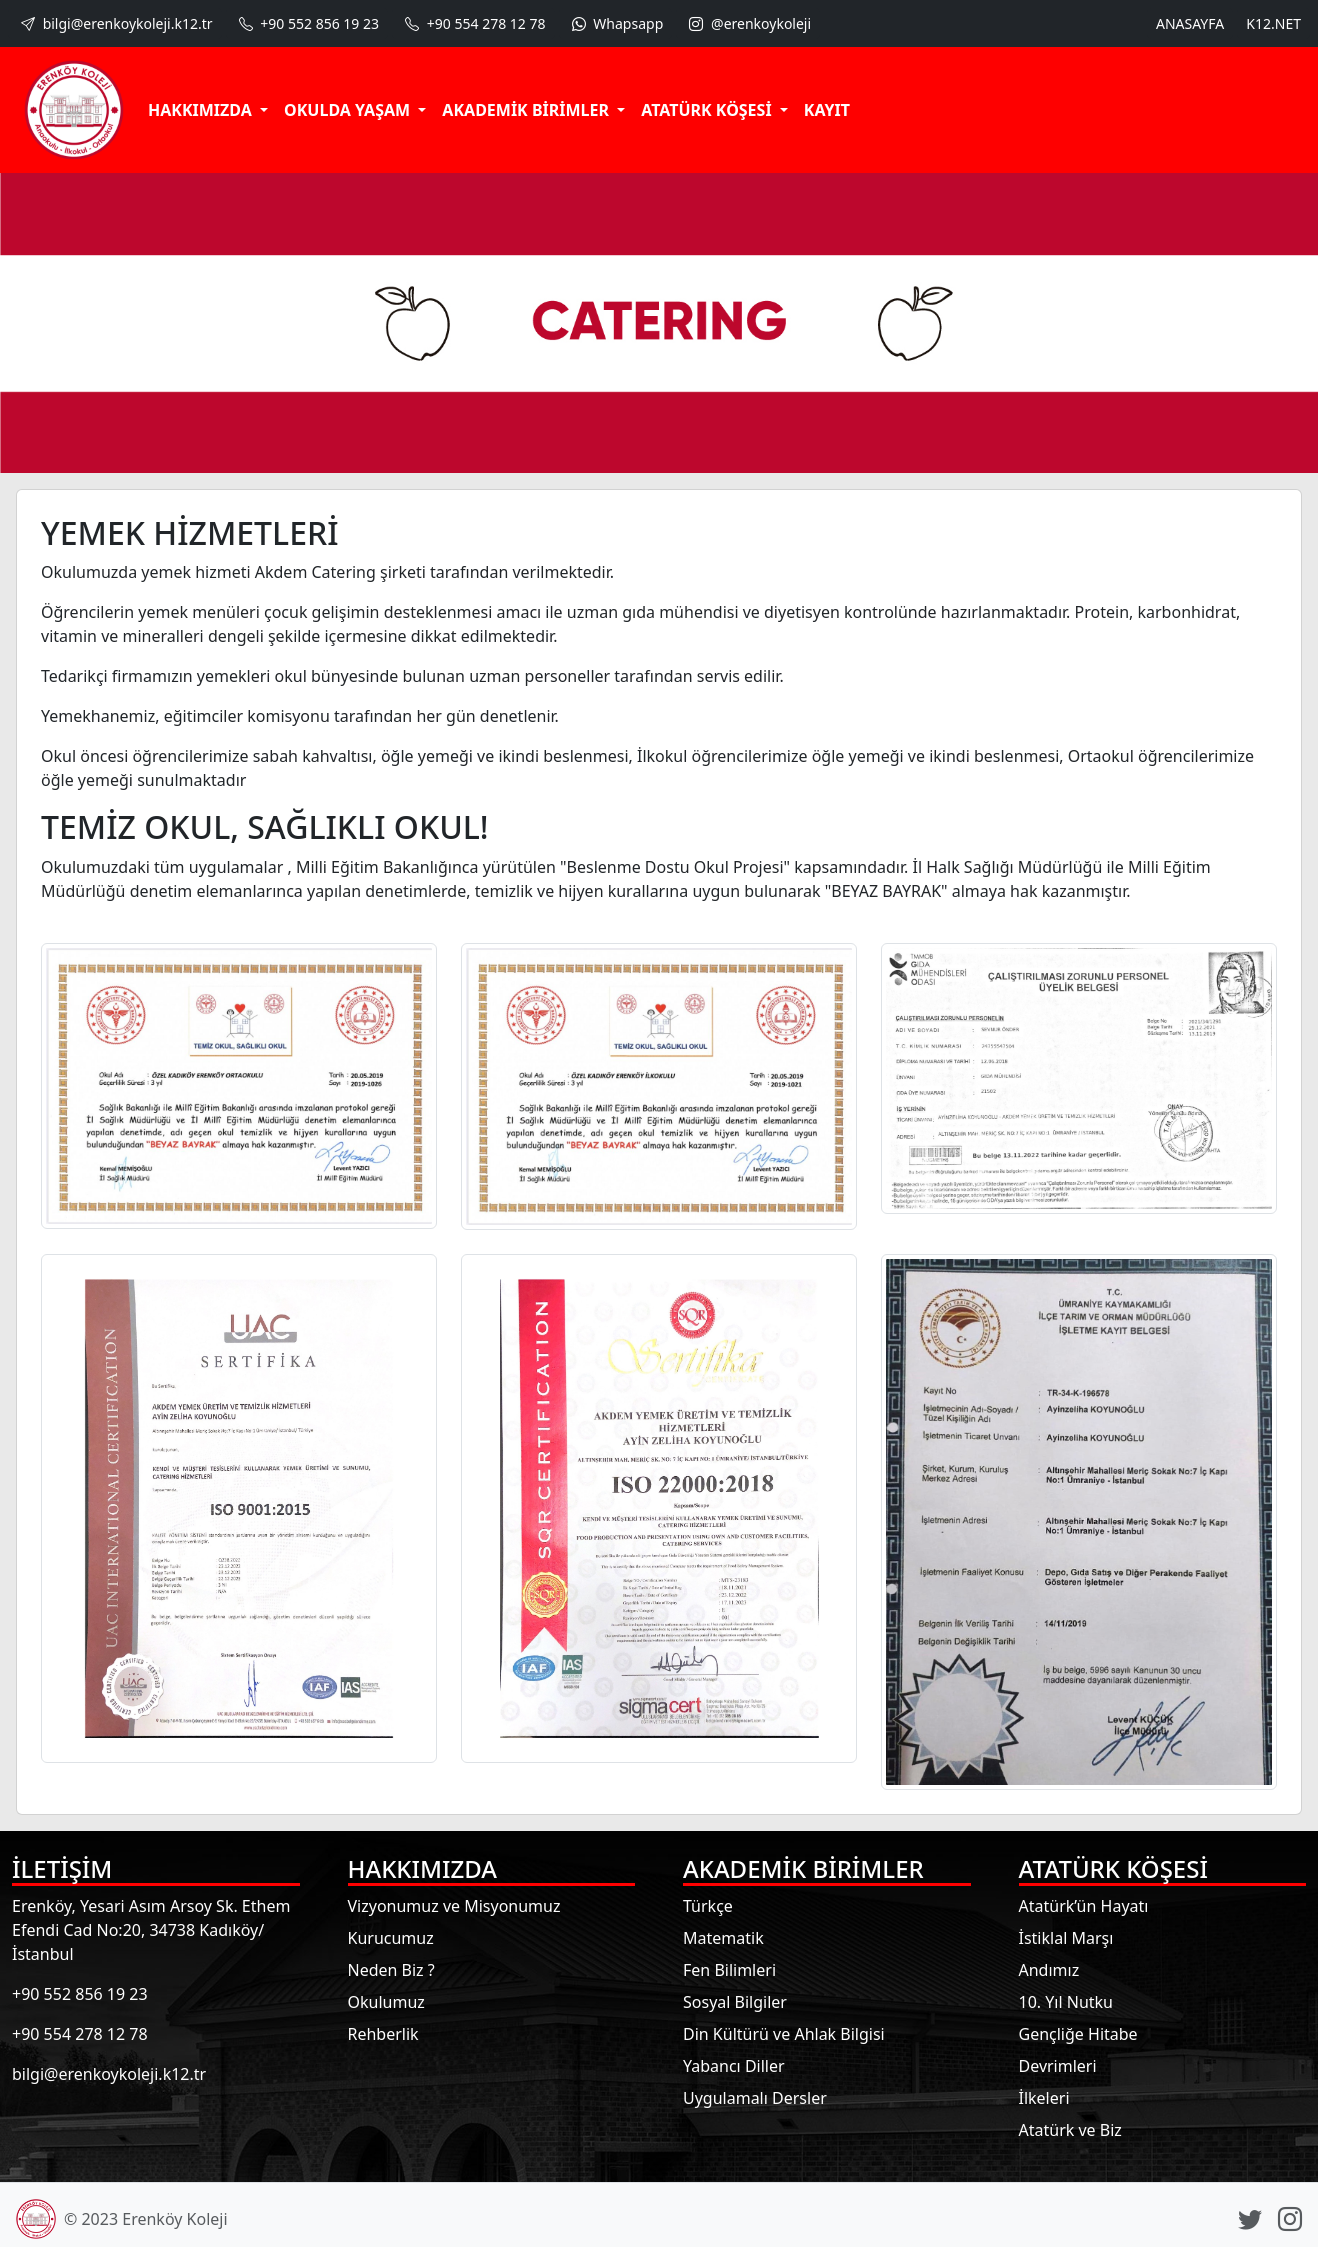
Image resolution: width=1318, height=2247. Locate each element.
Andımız (1049, 1970)
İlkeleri (1044, 2098)
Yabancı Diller (734, 2066)
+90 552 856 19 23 (307, 23)
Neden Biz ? (391, 1970)
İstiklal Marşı (1066, 1938)
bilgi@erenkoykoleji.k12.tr (115, 23)
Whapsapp (616, 23)
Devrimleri (1058, 2066)
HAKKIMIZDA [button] (202, 110)
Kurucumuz (391, 1938)
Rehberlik (383, 2034)
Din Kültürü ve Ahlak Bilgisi (784, 2034)
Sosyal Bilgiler (735, 2002)
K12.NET (1273, 23)
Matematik (723, 1938)
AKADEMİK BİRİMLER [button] (527, 110)
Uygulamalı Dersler (755, 2098)
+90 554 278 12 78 (473, 23)
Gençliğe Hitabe (1078, 2034)
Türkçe (708, 1906)
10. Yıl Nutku (1066, 2002)
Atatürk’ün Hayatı (1084, 1906)
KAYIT (827, 110)
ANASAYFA (1190, 23)
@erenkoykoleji (748, 23)
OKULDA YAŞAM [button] (349, 110)
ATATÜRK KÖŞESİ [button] (708, 110)
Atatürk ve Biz (1070, 2130)
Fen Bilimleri (729, 1970)
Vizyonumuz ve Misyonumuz (454, 1906)
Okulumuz (386, 2002)
